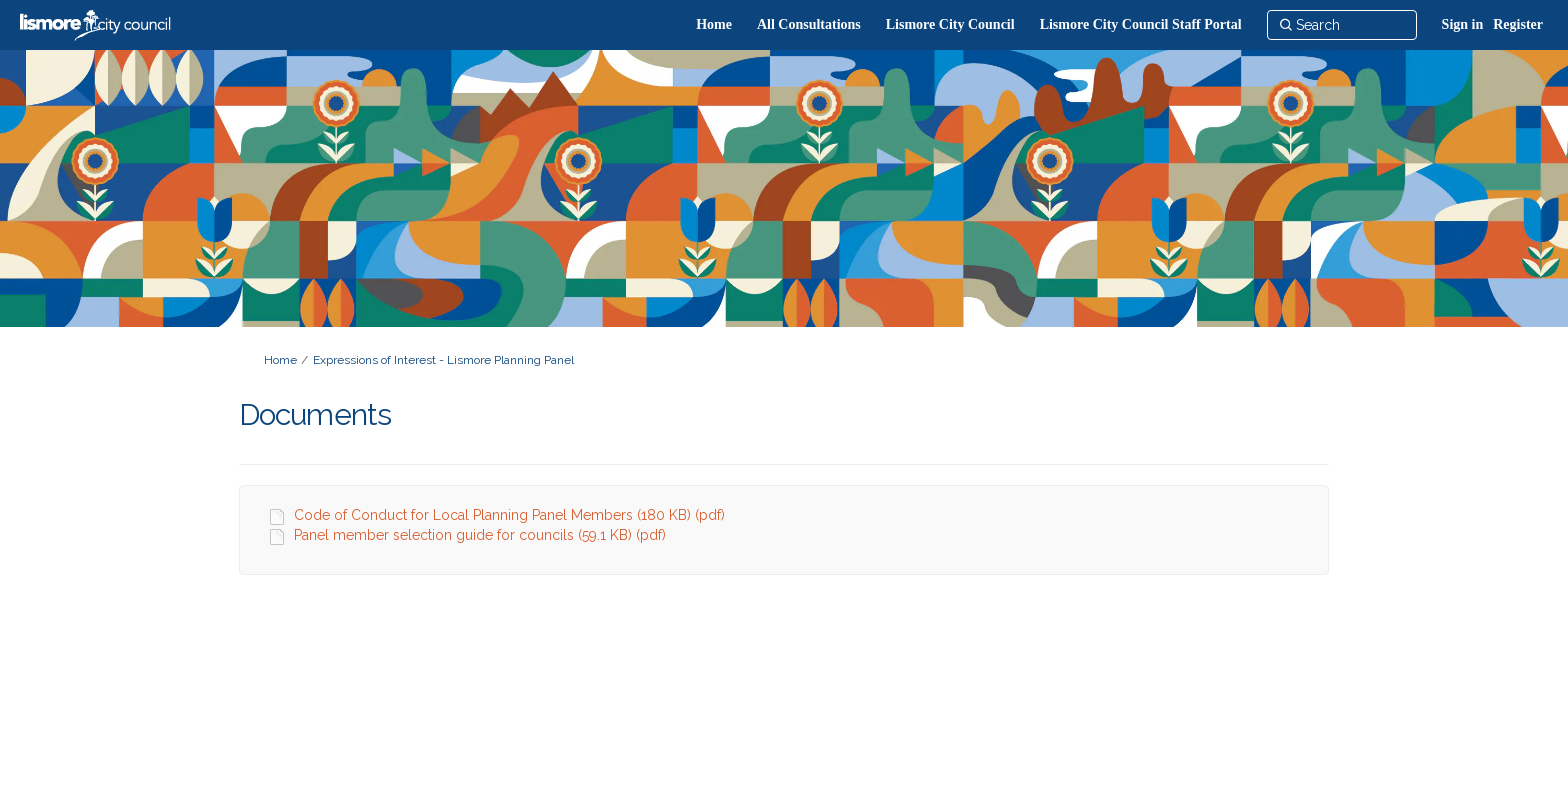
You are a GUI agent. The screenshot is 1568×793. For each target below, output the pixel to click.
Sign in (1463, 24)
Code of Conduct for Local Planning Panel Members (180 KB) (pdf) (509, 515)
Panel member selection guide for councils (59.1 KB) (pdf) (480, 535)
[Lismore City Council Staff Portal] (1141, 25)
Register (1518, 24)
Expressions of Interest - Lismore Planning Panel (443, 360)
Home (280, 360)
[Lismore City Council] (950, 25)
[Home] (714, 25)
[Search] (1342, 25)
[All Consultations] (809, 25)
